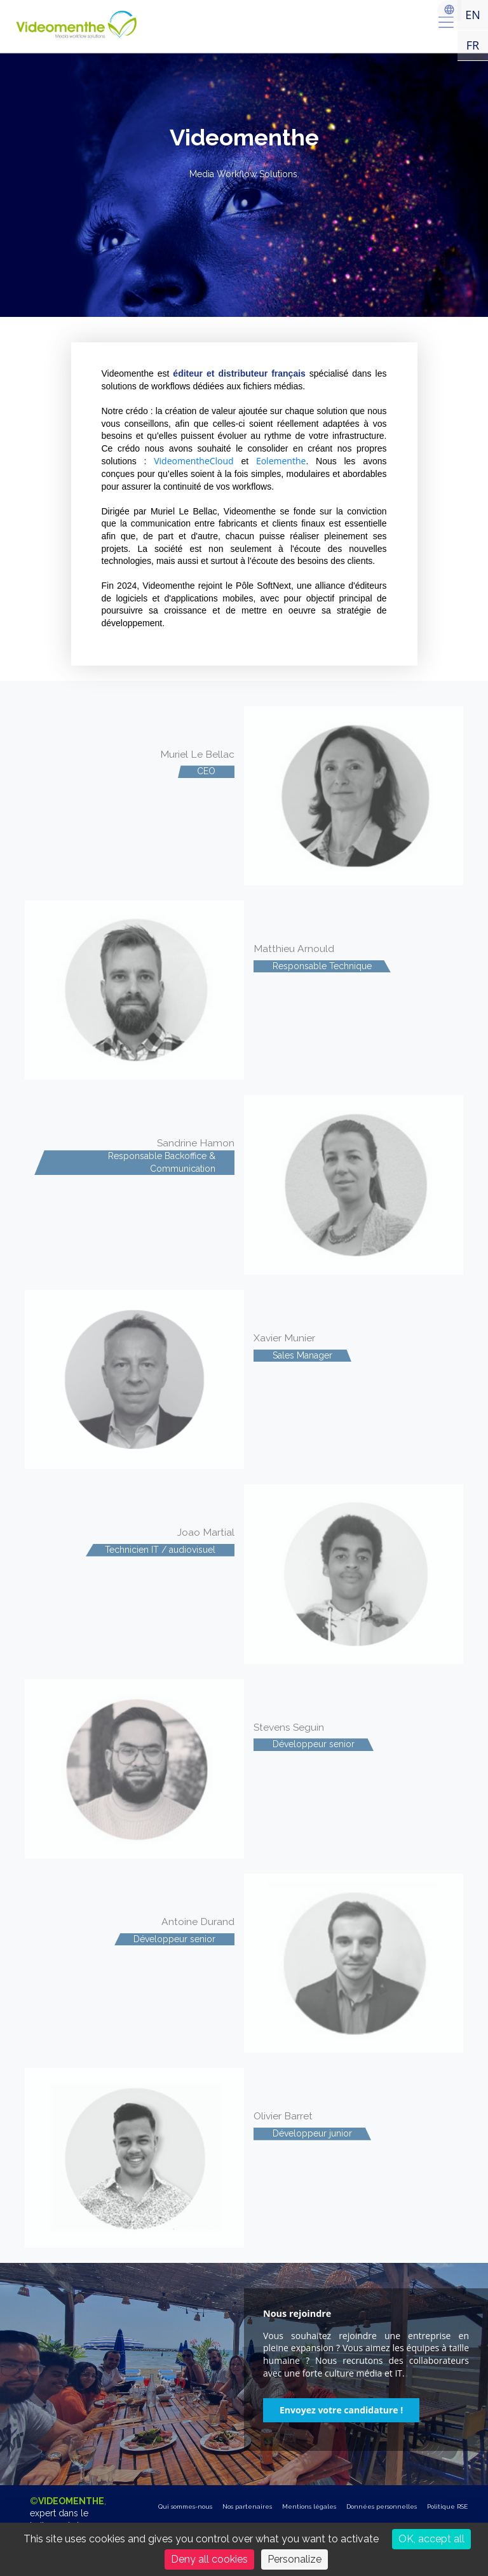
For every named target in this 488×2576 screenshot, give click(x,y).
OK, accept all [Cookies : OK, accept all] (431, 2539)
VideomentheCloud (194, 461)
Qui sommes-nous (185, 2506)
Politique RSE (447, 2506)
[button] (341, 2410)
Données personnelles (381, 2506)
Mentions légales (309, 2506)
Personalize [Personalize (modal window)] (295, 2559)
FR (472, 45)
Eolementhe (281, 461)
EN (472, 14)
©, (68, 2520)
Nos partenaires (247, 2506)
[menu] (446, 22)
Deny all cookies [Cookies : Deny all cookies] (209, 2559)
